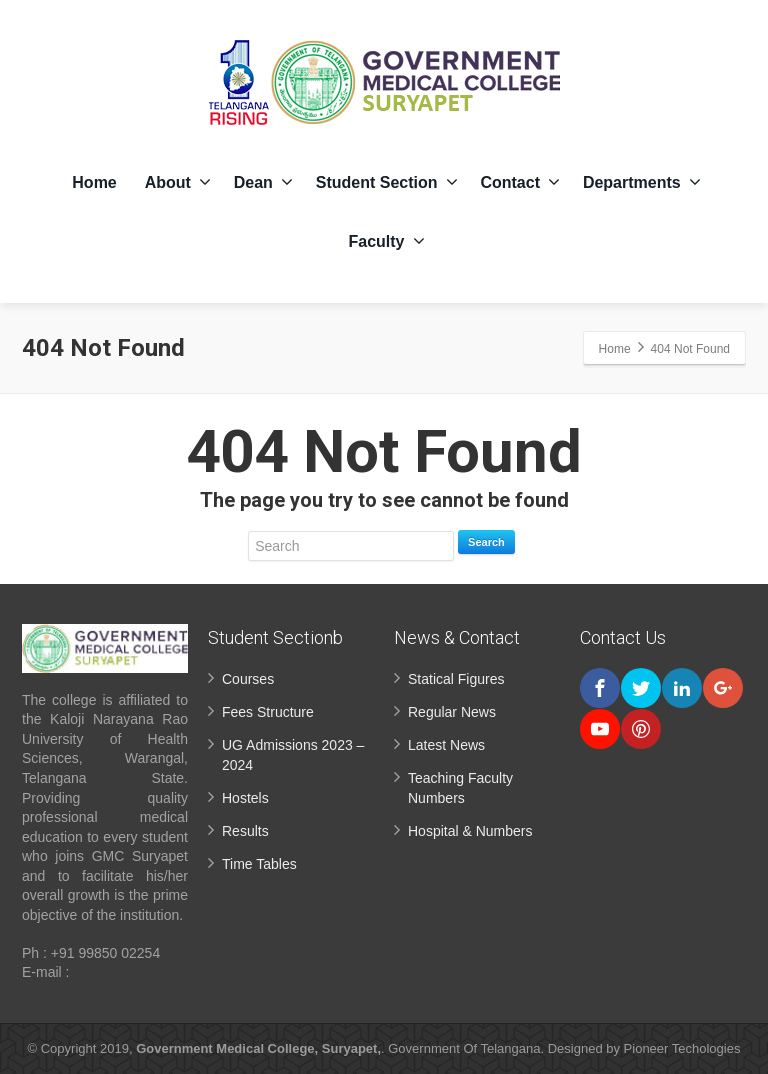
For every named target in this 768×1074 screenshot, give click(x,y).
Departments (642, 182)
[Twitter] (641, 688)
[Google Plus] (723, 688)
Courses (248, 679)
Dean (263, 182)
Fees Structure (268, 712)
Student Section (387, 182)
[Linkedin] (682, 688)
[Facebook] (600, 688)
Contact (520, 182)
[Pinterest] (641, 729)
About (178, 182)
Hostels (245, 798)
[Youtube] (600, 729)
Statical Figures (456, 679)
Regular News (452, 712)
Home (94, 182)
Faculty (386, 241)
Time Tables (259, 864)
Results (245, 831)
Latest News (446, 745)
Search (486, 542)
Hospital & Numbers (470, 831)
